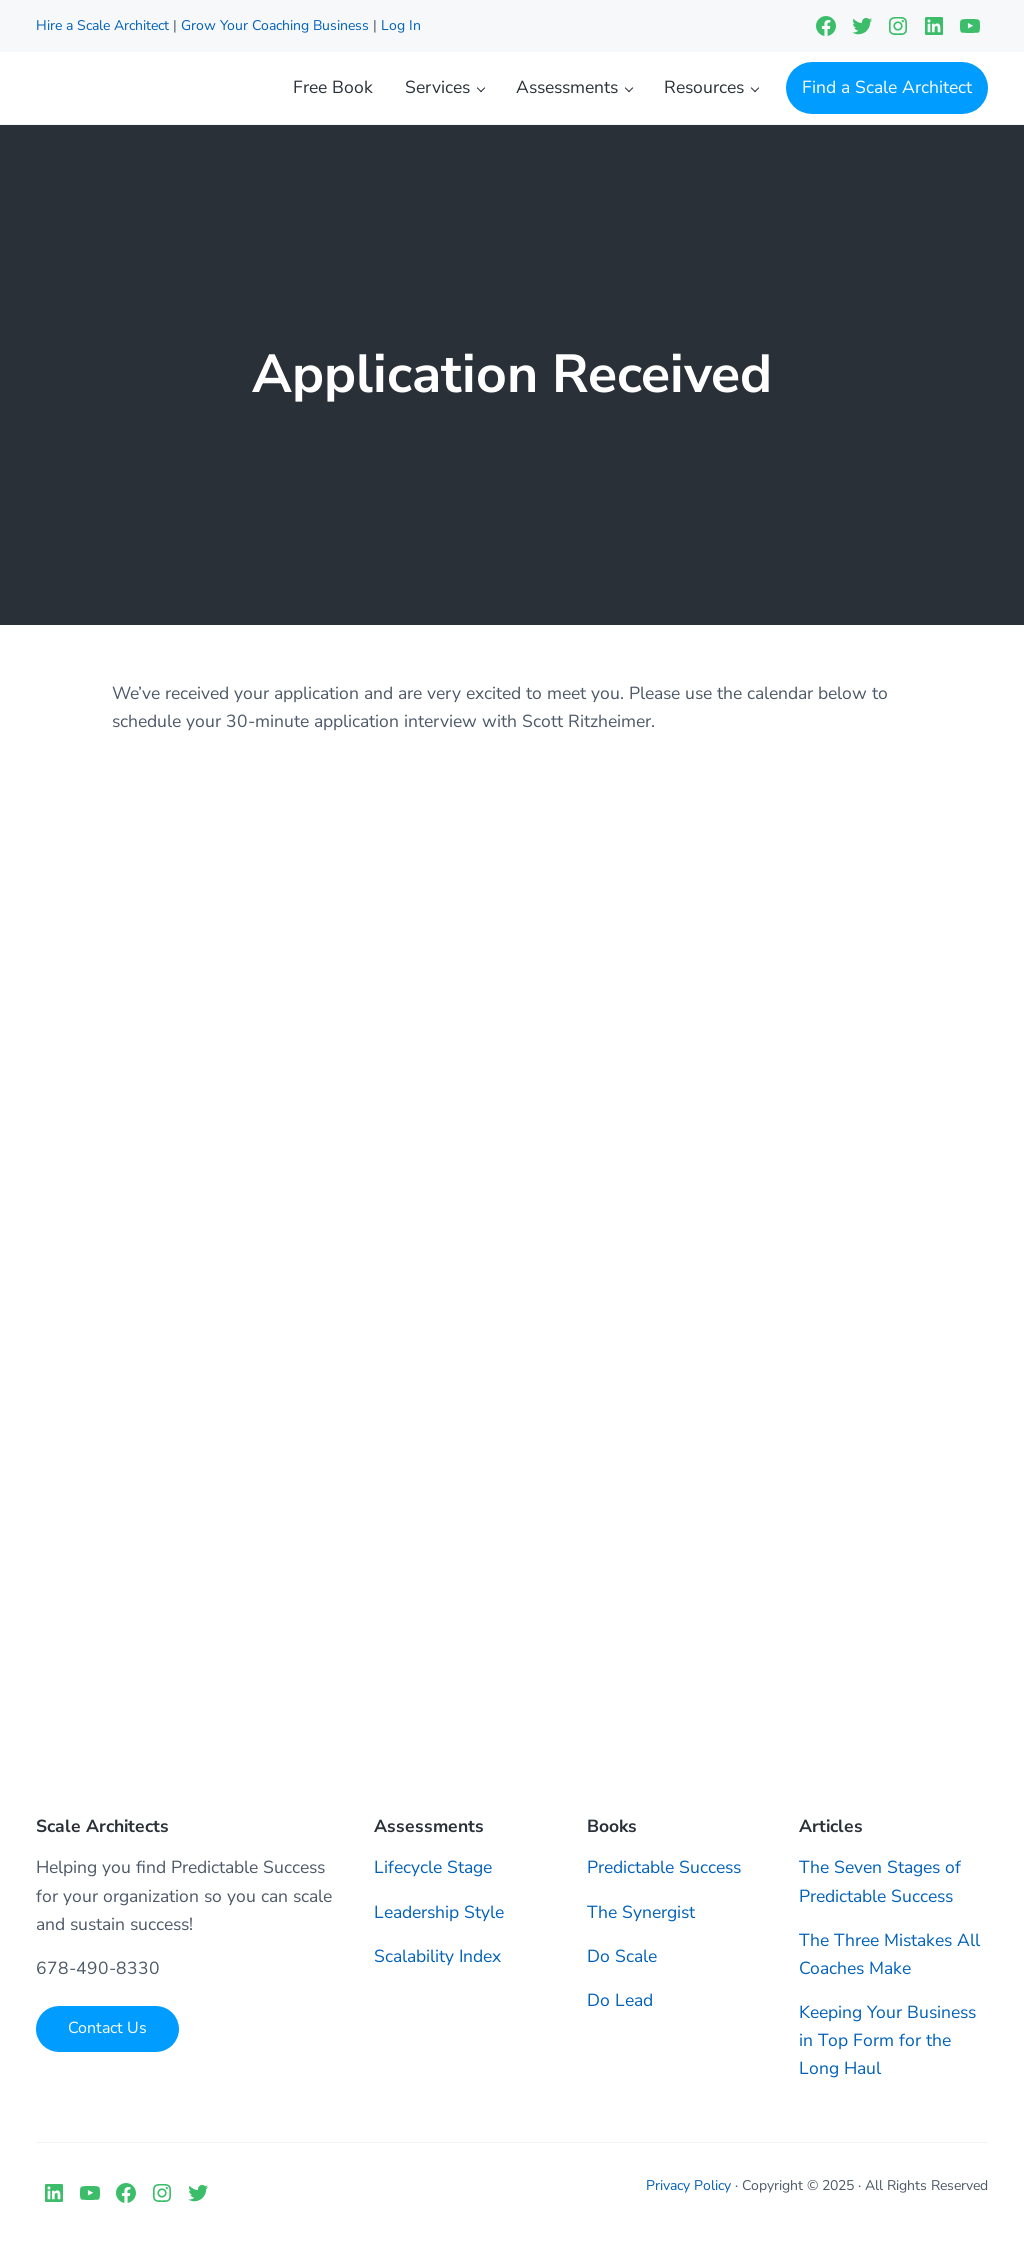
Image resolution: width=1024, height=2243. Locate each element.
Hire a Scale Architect (104, 25)
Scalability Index (437, 1956)
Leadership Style (439, 1912)
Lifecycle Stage (433, 1867)
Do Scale (622, 1956)
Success (710, 1867)
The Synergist (641, 1912)
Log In (401, 25)
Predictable (633, 1867)
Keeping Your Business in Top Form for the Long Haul (887, 2040)
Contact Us (107, 2028)
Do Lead (620, 2000)
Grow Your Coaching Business (275, 25)
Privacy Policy (688, 2185)
